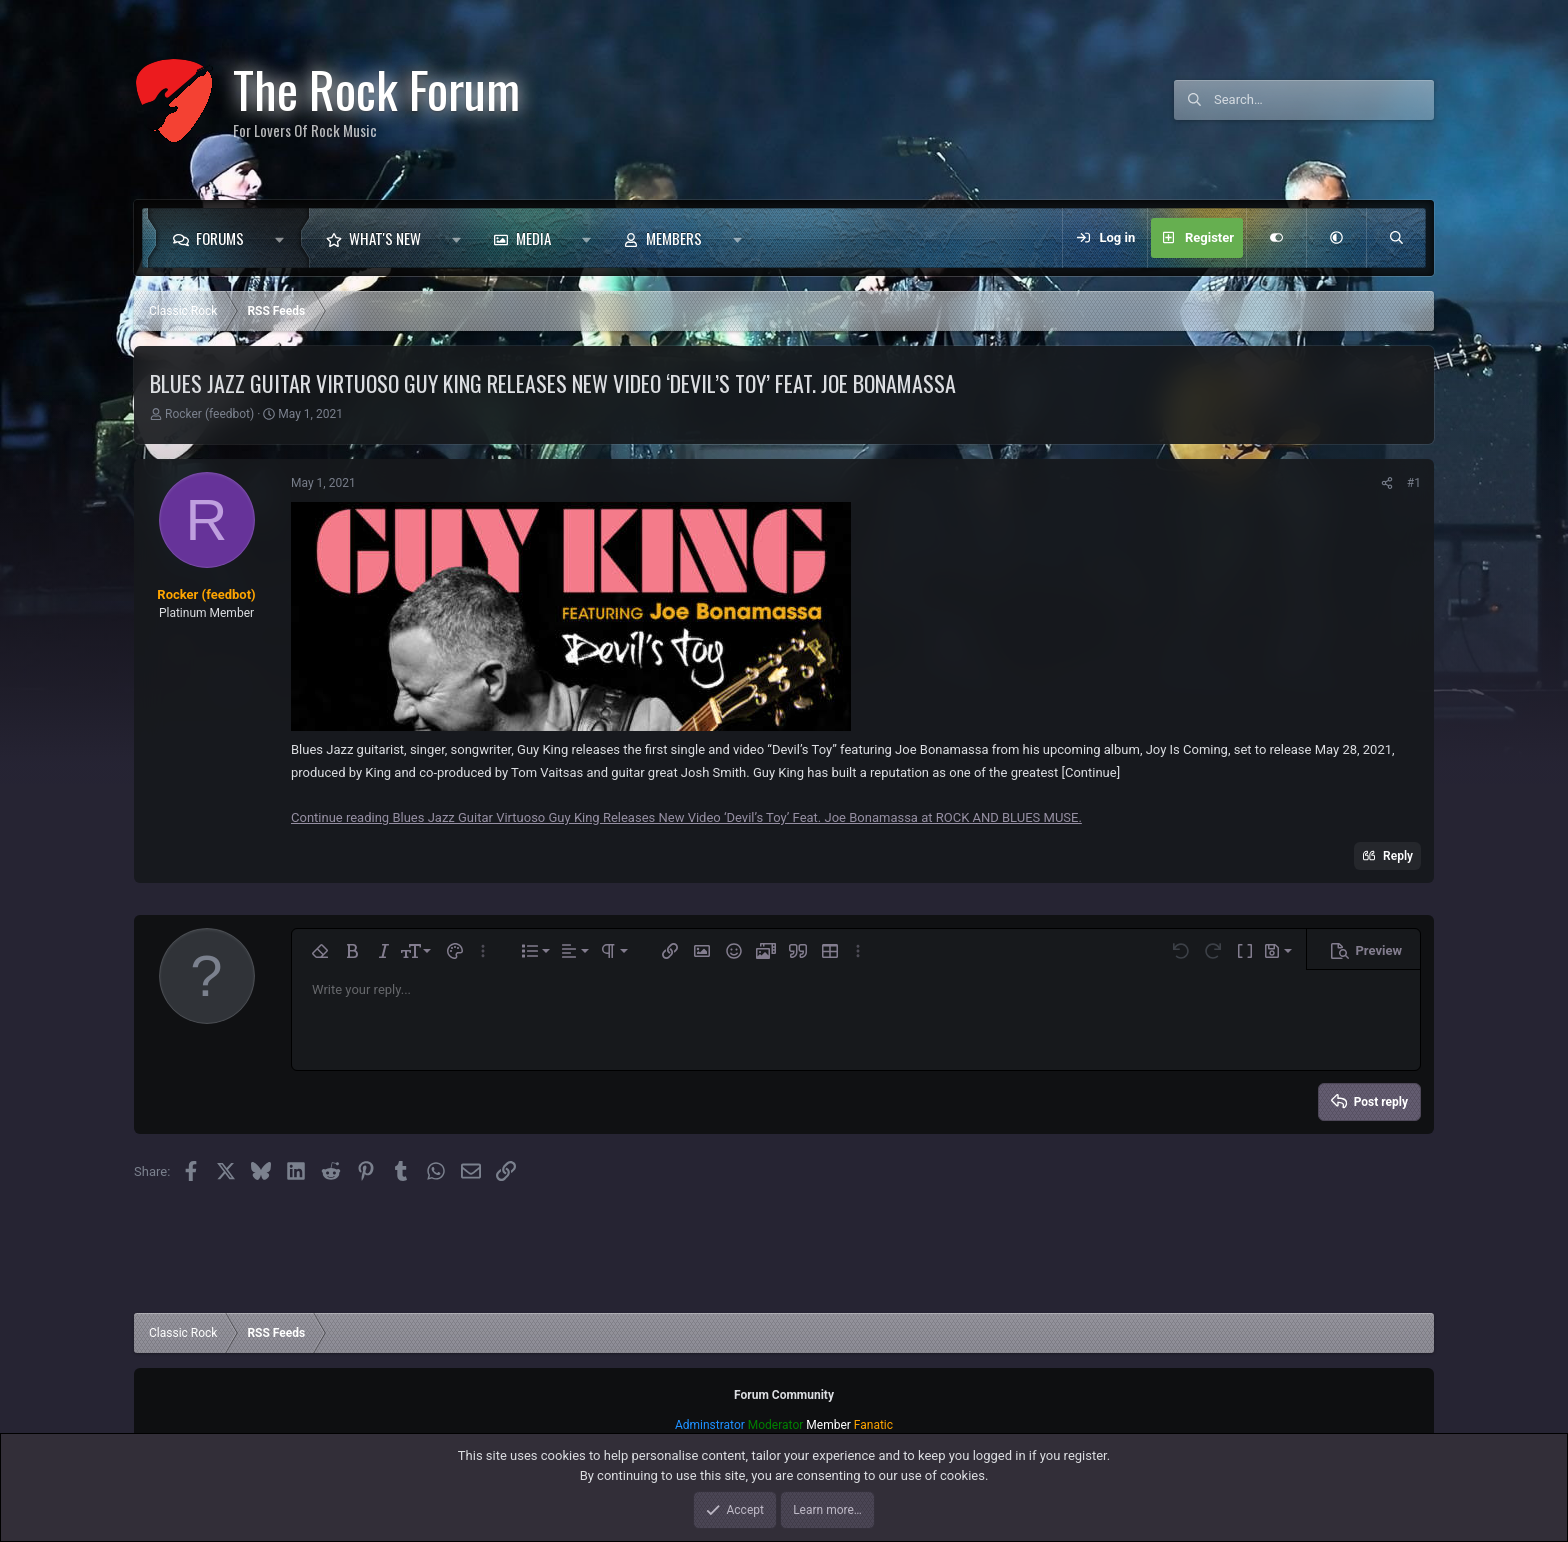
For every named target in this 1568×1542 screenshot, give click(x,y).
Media (533, 238)
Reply (1398, 856)
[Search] (1324, 100)
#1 (1414, 483)
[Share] (1387, 483)
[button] (284, 238)
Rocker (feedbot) (209, 414)
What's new (385, 238)
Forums (220, 238)
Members (674, 238)
